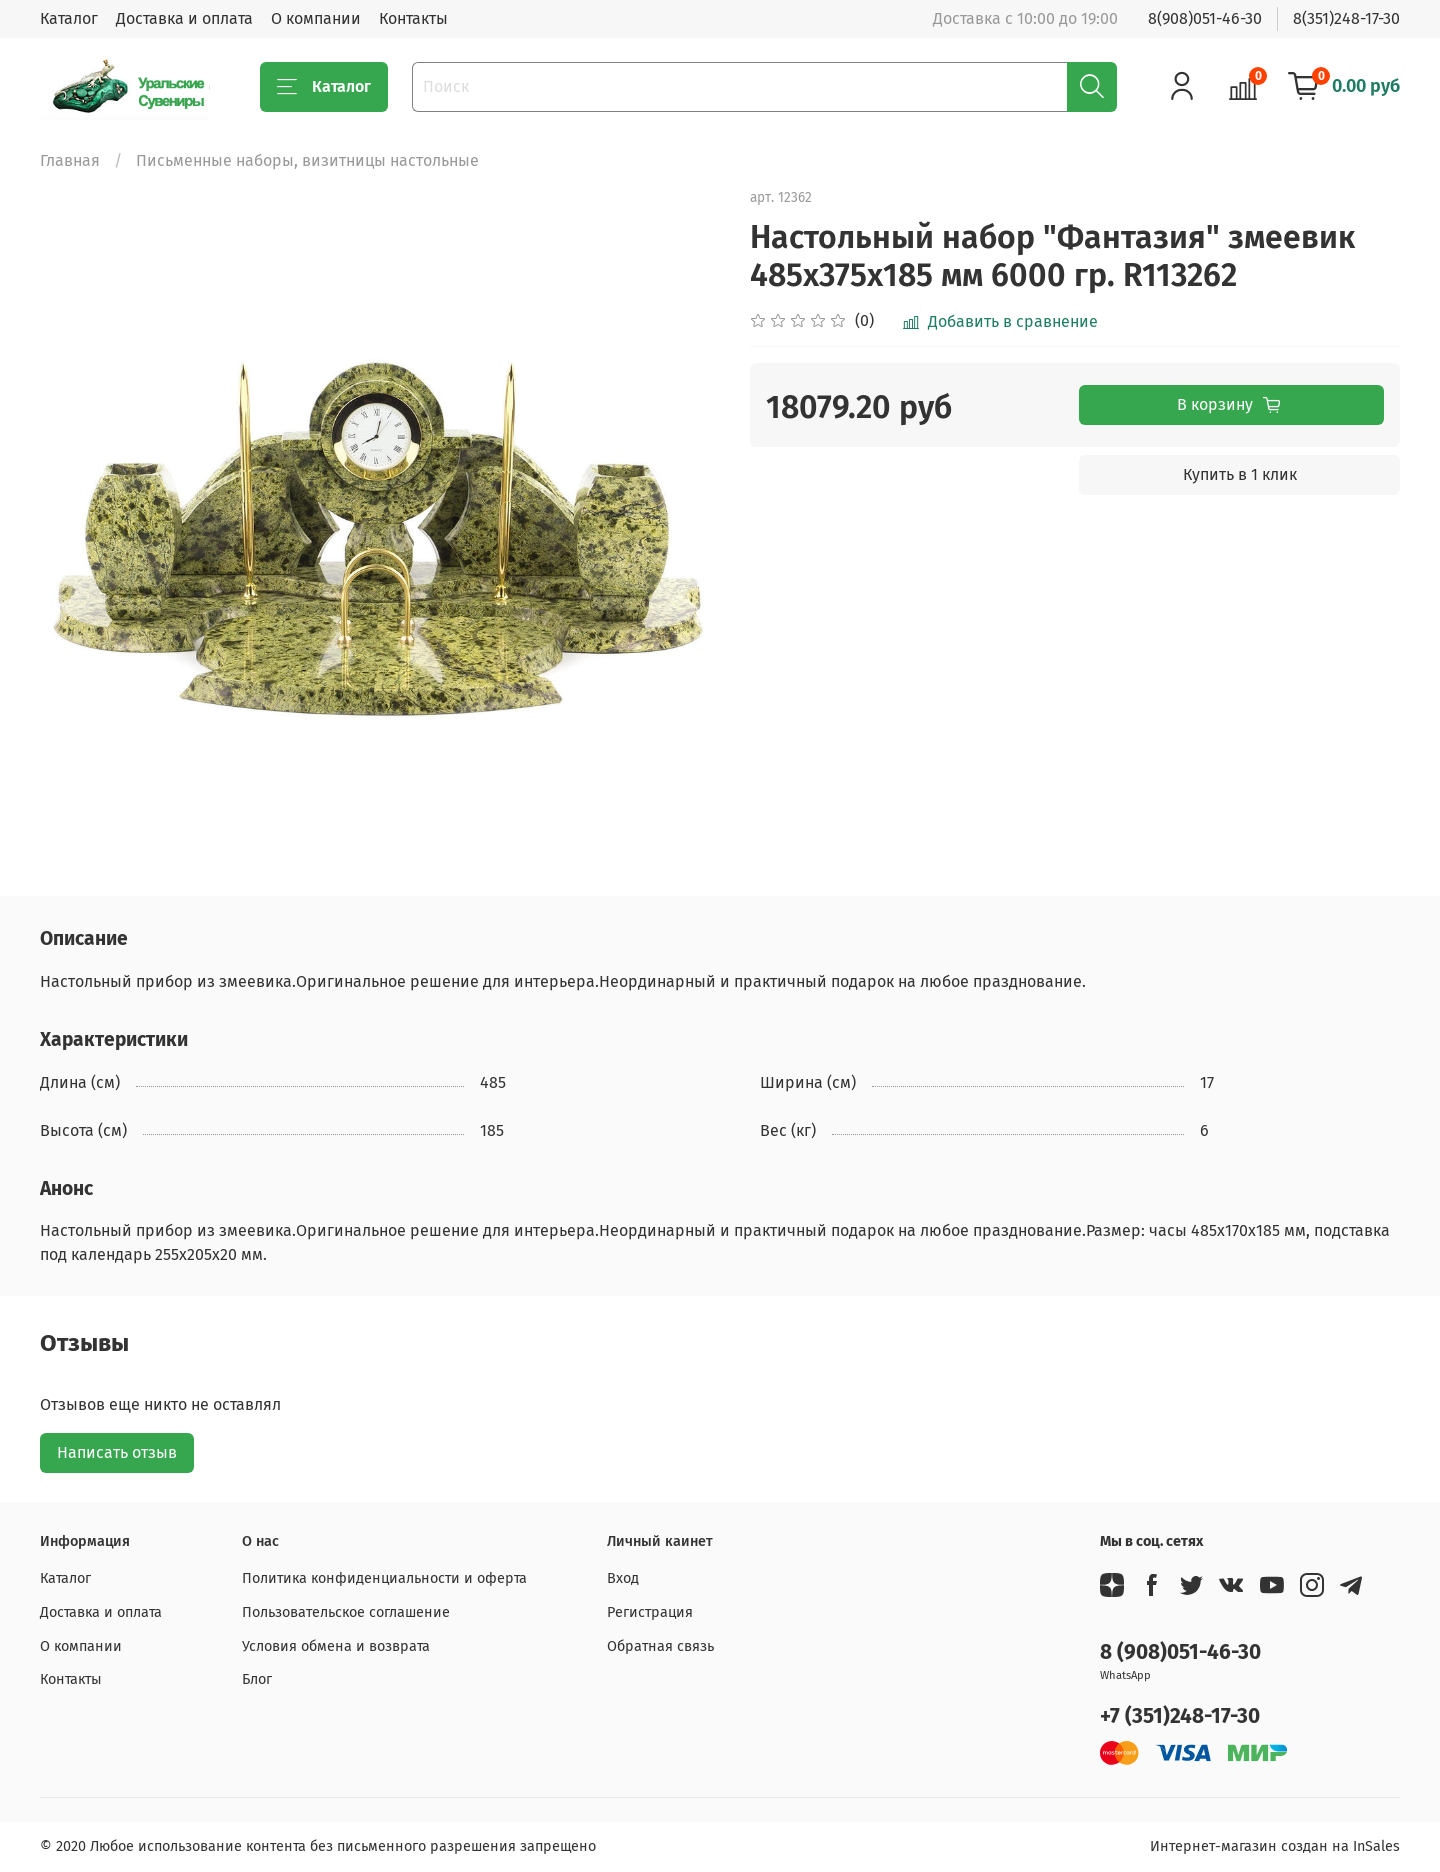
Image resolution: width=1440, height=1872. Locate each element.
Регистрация (650, 1612)
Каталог (69, 18)
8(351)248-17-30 (1346, 18)
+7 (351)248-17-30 (1180, 1716)
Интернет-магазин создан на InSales (1275, 1846)
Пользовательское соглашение (346, 1612)
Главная (70, 160)
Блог (257, 1679)
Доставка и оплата (184, 18)
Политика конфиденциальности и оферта (384, 1578)
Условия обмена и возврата (336, 1646)
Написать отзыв (117, 1452)
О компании (316, 18)
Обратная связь (660, 1646)
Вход (623, 1578)
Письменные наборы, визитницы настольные (307, 160)
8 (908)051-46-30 (1180, 1652)
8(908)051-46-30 (1205, 18)
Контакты (413, 18)
